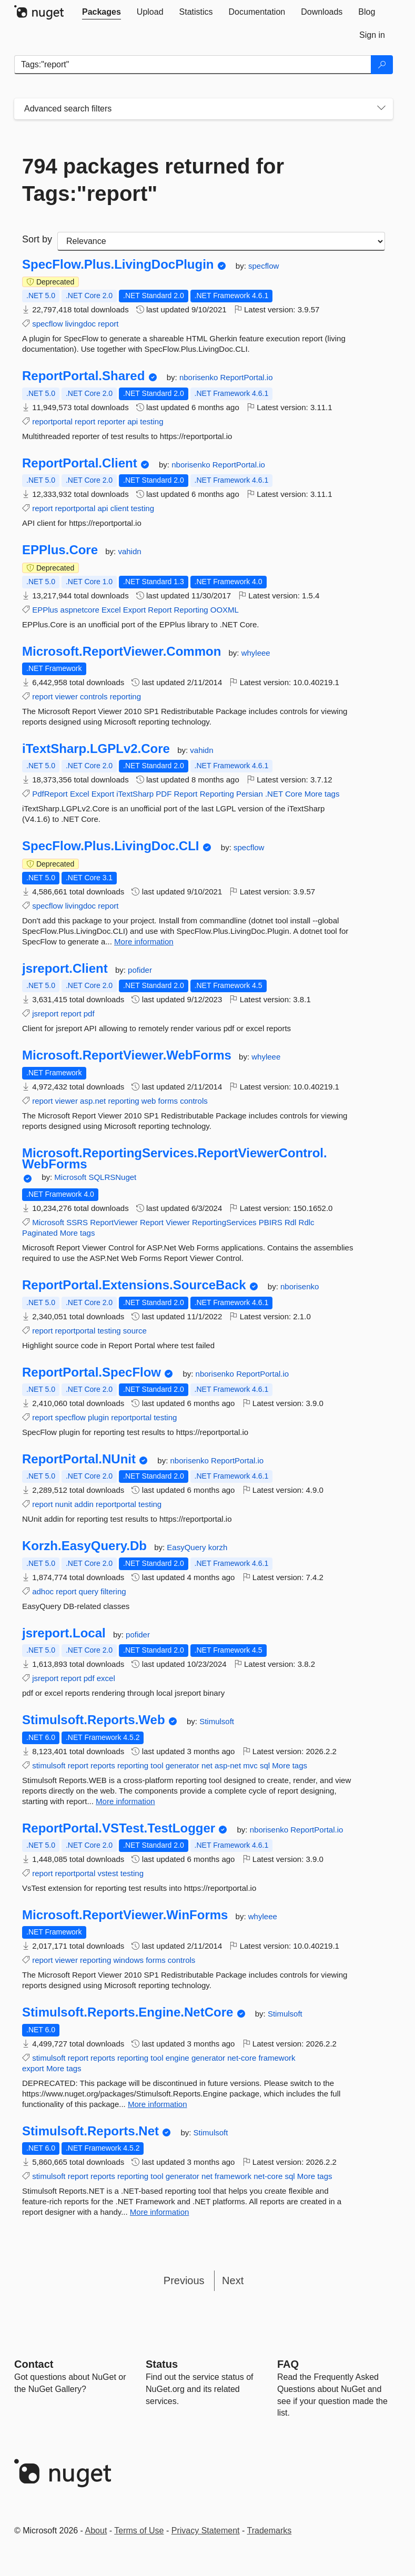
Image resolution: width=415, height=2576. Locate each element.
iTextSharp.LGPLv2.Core (96, 749)
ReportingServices (224, 1222)
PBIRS (270, 1222)
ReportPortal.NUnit (79, 1459)
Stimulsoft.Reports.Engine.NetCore (127, 2012)
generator (182, 1765)
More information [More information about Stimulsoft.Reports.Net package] (159, 2211)
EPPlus (45, 609)
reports (102, 1765)
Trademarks (269, 2530)
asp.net (93, 1100)
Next (233, 2280)
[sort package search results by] (221, 241)
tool (156, 1765)
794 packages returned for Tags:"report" (153, 180)
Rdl (291, 1222)
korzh (218, 1547)
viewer (66, 696)
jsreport (45, 1013)
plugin (98, 1417)
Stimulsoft (216, 1721)
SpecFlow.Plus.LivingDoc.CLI (110, 846)
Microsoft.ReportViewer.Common (121, 651)
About (96, 2530)
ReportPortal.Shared (83, 376)
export (33, 2068)
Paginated (40, 1232)
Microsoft (71, 1177)
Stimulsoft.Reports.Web (93, 1720)
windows (128, 1960)
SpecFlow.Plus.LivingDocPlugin (118, 264)
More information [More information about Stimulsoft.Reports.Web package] (125, 1801)
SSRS (77, 1222)
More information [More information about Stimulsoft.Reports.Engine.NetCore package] (157, 2104)
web (148, 1100)
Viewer (178, 1222)
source (135, 1330)
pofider (140, 969)
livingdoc (80, 323)
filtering (113, 1591)
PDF (163, 793)
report (108, 323)
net (206, 1765)
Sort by (37, 239)
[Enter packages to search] (192, 64)
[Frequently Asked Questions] (288, 2364)
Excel (111, 609)
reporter (111, 421)
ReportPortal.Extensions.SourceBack (134, 1285)
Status (162, 2364)
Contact (33, 2364)
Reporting (191, 609)
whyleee (255, 652)
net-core (241, 2057)
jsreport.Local (64, 1633)
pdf (89, 1013)
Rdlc (307, 1222)
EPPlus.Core (60, 550)
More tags (322, 793)
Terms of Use (139, 2530)
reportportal (52, 421)
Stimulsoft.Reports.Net (90, 2131)
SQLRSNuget (112, 1177)
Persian (249, 793)
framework (276, 2057)
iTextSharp (135, 793)
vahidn (129, 551)
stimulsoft (48, 1765)
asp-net (228, 1765)
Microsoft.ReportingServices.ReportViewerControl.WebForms (174, 1158)
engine (177, 2057)
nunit (64, 1504)
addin (84, 1504)
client (119, 508)
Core (293, 793)
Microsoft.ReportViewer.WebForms (126, 1055)
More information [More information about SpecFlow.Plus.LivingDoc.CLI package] (144, 941)
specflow (263, 265)
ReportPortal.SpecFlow (91, 1372)
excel (106, 1678)
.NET (274, 793)
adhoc (43, 1591)
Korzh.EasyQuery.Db (84, 1546)
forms (168, 1100)
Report (159, 609)
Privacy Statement (205, 2530)
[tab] (101, 12)
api (132, 421)
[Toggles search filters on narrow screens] (381, 108)
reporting (125, 696)
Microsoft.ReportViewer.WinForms (125, 1915)
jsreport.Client (65, 968)
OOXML (224, 609)
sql (265, 1765)
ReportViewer (114, 1222)
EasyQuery (187, 1547)
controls (94, 696)
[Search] (382, 64)
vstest (107, 1873)
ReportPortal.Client (79, 463)
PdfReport (50, 793)
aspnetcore (79, 609)
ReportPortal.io (246, 377)
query (89, 1591)
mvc (250, 1765)
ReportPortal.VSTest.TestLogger (118, 1828)
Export (134, 609)
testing (151, 421)
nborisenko (199, 377)
